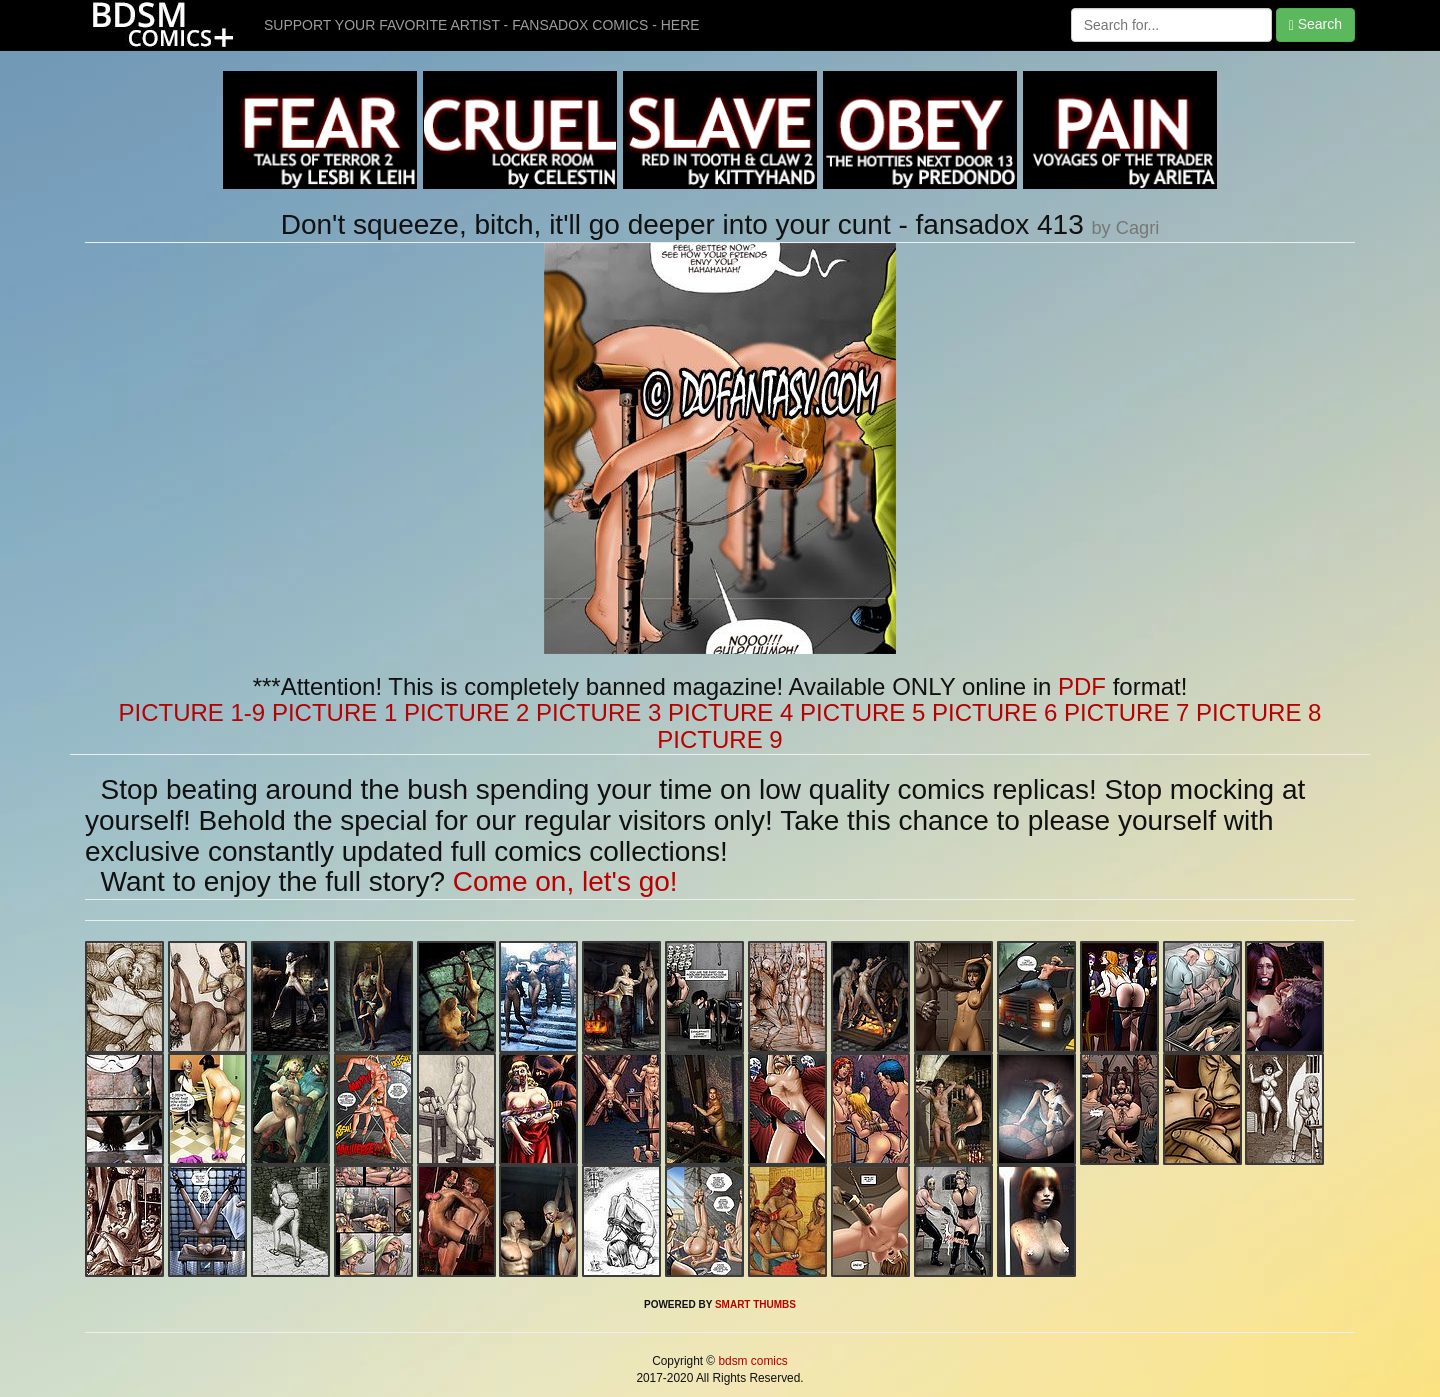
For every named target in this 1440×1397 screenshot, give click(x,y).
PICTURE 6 (994, 712)
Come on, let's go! (565, 881)
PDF (1082, 686)
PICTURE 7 (1126, 712)
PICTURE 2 (466, 712)
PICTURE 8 (1258, 712)
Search (1315, 24)
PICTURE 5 (862, 712)
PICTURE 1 (334, 712)
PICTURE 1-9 (192, 712)
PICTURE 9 (719, 739)
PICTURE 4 (730, 712)
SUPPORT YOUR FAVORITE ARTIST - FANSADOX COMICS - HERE (482, 25)
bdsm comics (751, 1361)
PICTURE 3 (598, 712)
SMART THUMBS (755, 1304)
